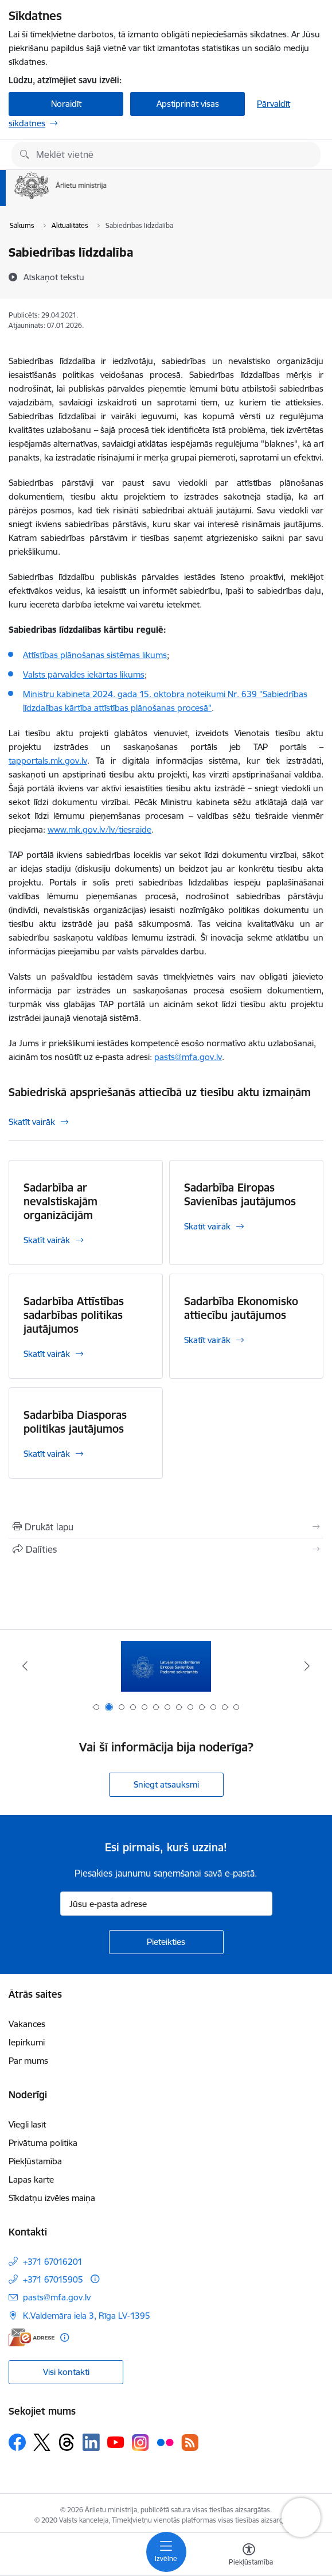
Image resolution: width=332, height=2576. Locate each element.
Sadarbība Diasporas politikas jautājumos (75, 1422)
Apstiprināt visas (188, 103)
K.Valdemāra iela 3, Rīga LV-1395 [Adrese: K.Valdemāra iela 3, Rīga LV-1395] (86, 2315)
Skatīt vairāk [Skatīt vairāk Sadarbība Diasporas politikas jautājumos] (47, 1453)
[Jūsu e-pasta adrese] (166, 1904)
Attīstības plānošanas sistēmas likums (95, 654)
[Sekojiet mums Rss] (189, 2442)
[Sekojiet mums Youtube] (115, 2442)
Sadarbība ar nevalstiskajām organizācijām (60, 1201)
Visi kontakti (66, 2371)
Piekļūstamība (35, 2161)
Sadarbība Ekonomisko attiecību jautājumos (241, 1308)
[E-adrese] (31, 2337)
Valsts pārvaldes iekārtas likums (83, 674)
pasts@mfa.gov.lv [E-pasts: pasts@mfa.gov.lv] (57, 2297)
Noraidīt (66, 103)
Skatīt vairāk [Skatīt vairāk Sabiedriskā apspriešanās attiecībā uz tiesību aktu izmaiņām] (32, 1121)
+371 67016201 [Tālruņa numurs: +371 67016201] (53, 2261)
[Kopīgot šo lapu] (166, 1549)
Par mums (28, 2060)
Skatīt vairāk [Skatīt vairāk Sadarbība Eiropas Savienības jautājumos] (207, 1226)
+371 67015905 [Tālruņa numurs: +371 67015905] (53, 2279)
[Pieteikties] (166, 1942)
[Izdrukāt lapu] (166, 1527)
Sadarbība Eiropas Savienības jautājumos (240, 1194)
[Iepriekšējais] (25, 1666)
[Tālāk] (307, 1666)
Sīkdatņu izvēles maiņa (52, 2197)
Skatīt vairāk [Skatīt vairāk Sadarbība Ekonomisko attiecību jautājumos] (207, 1340)
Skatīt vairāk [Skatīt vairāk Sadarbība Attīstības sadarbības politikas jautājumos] (47, 1353)
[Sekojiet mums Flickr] (165, 2442)
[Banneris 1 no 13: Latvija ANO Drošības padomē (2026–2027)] (166, 1666)
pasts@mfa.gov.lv (188, 1056)
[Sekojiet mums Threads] (66, 2442)
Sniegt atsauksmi (166, 1784)
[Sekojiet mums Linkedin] (91, 2442)
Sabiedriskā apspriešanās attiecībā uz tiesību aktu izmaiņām (160, 1092)
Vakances (27, 2023)
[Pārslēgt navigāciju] (166, 2552)
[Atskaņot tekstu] (54, 277)
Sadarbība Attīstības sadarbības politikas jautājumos (74, 1315)
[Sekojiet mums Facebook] (17, 2442)
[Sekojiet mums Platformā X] (41, 2442)
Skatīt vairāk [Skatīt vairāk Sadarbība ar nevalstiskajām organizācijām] (47, 1240)
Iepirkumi (27, 2042)
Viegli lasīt (27, 2124)
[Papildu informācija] (95, 2279)
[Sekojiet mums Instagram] (140, 2442)
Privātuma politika (43, 2142)
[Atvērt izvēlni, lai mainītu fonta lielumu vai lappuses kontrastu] (249, 2556)
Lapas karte (31, 2179)
